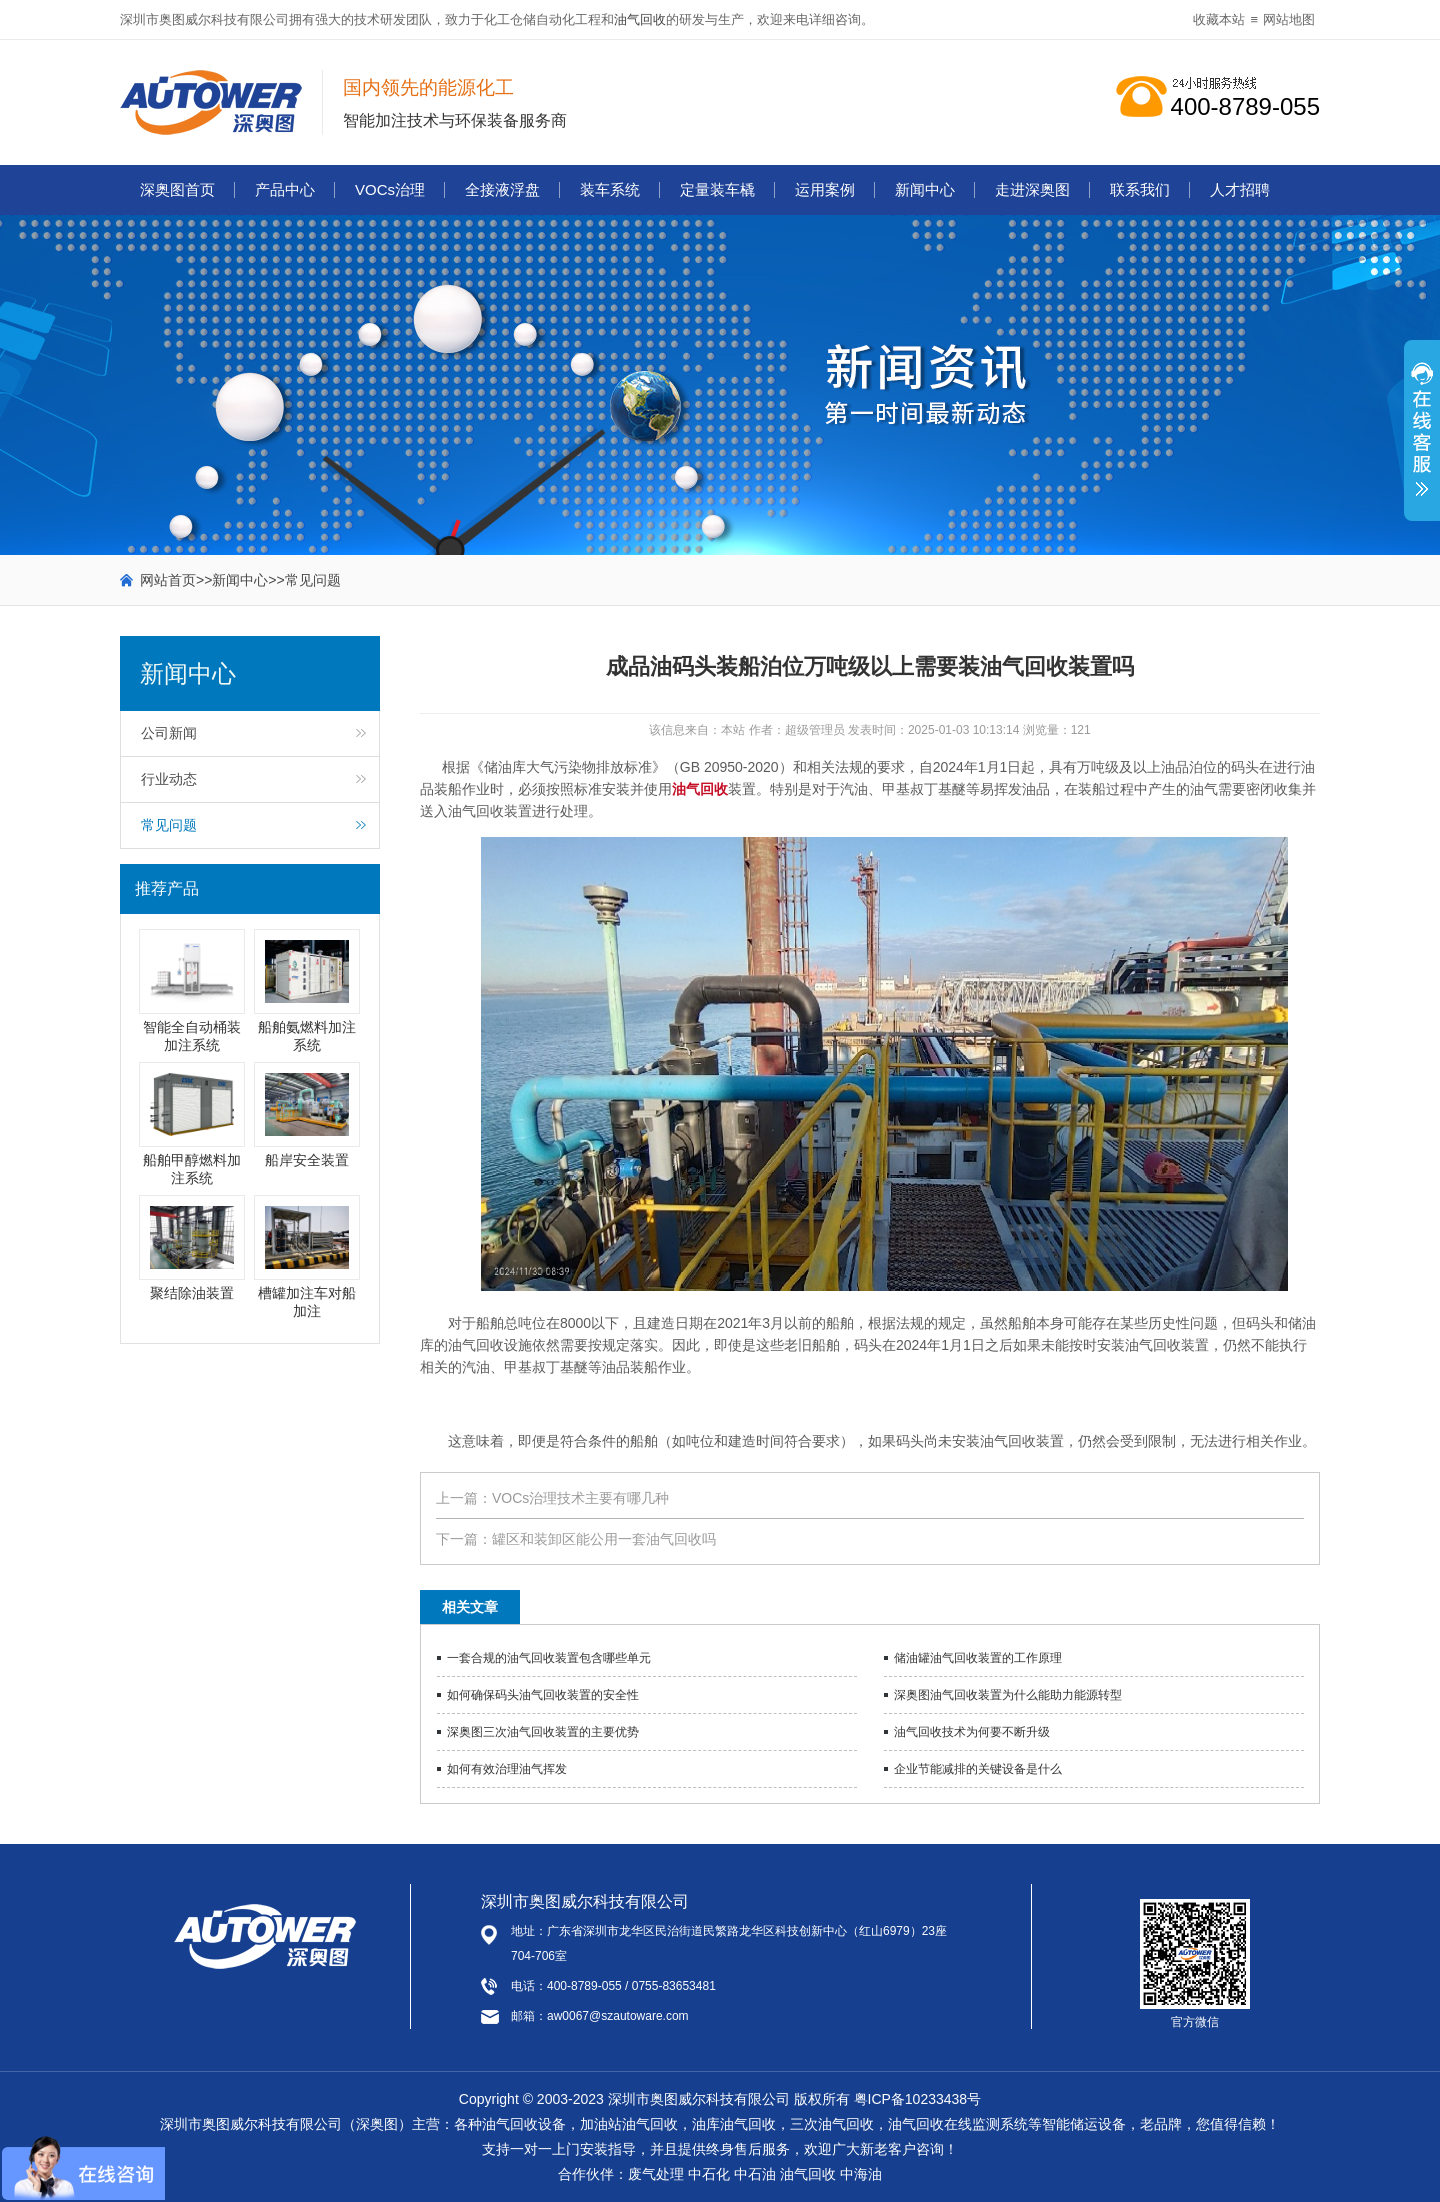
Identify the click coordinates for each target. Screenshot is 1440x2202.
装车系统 (610, 189)
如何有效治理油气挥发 (507, 1769)
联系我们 (1140, 189)
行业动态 (169, 779)
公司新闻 (169, 733)
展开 (1422, 441)
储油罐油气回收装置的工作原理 (978, 1658)
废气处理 (656, 2174)
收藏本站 (1219, 19)
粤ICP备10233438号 (918, 2099)
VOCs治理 (390, 189)
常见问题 (313, 580)
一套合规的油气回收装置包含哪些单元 (549, 1658)
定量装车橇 (717, 189)
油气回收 (640, 19)
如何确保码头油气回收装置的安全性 (543, 1695)
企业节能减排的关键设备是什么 (978, 1769)
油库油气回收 (734, 2124)
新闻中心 (925, 189)
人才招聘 (1240, 189)
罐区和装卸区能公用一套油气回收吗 (604, 1539)
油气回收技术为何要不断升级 (972, 1732)
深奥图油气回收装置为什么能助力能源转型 (1008, 1695)
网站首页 (168, 580)
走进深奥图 (1032, 189)
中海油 (861, 2174)
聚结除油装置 (192, 1293)
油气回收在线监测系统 (958, 2124)
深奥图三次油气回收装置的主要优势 (543, 1732)
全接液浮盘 (502, 189)
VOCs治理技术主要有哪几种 (580, 1498)
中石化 (709, 2174)
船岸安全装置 (307, 1160)
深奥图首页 (177, 189)
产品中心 (285, 189)
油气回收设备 (524, 2124)
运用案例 (825, 189)
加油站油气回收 (629, 2124)
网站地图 (1289, 19)
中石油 (755, 2174)
